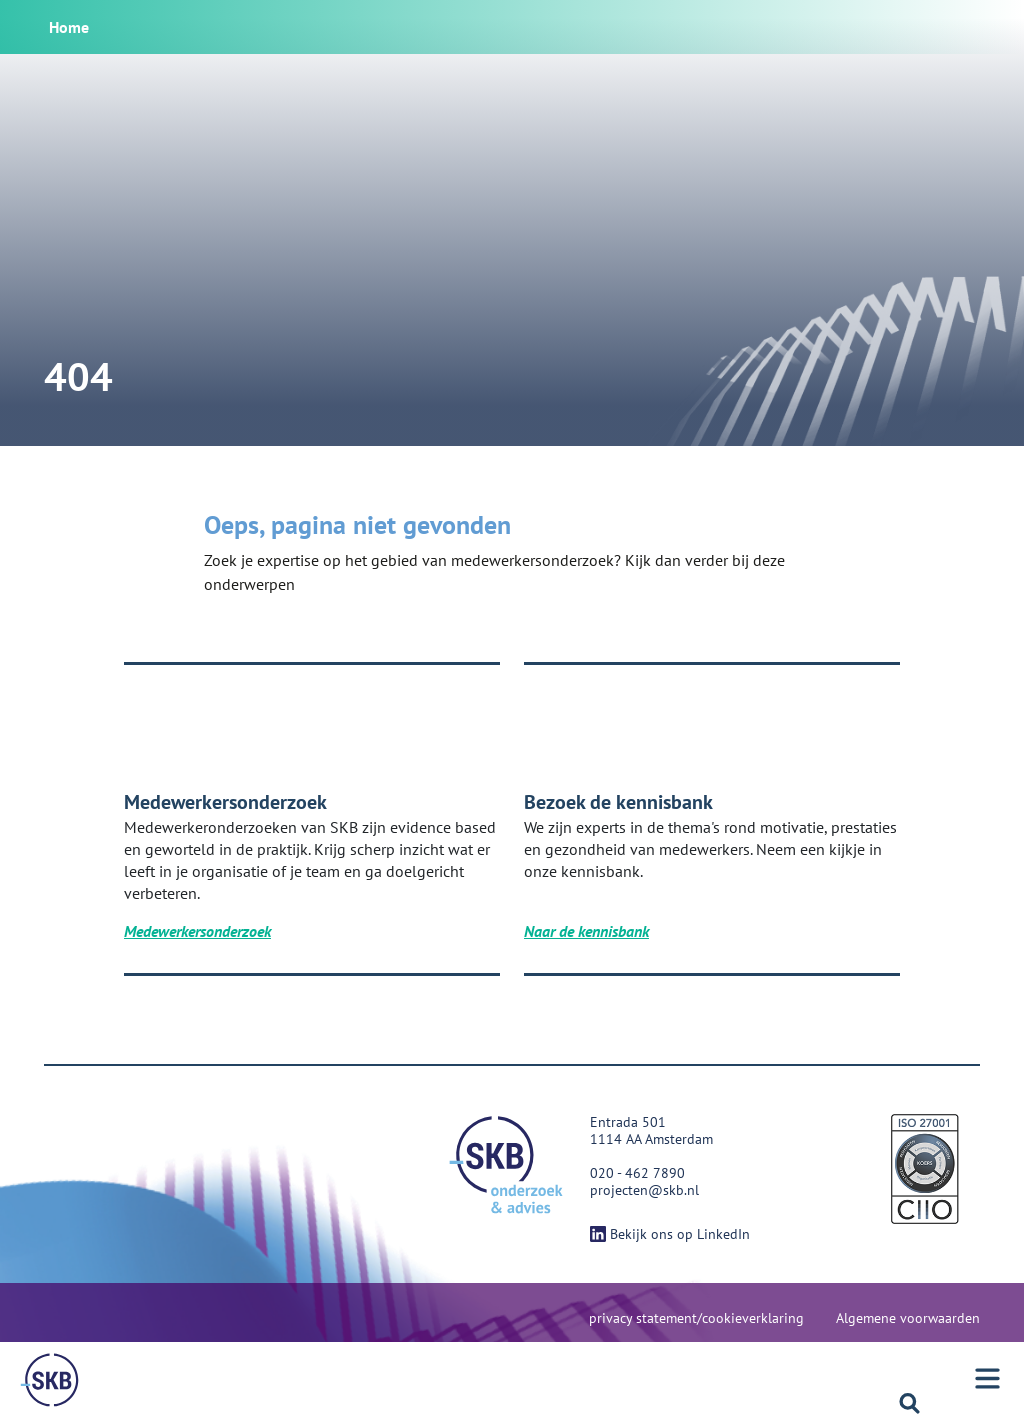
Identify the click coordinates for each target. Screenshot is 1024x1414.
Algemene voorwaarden (908, 1318)
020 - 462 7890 (637, 1173)
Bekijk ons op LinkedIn (670, 1234)
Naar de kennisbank (586, 931)
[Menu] (50, 1380)
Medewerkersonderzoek (197, 931)
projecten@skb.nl (644, 1190)
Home (69, 27)
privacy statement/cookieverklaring (696, 1318)
